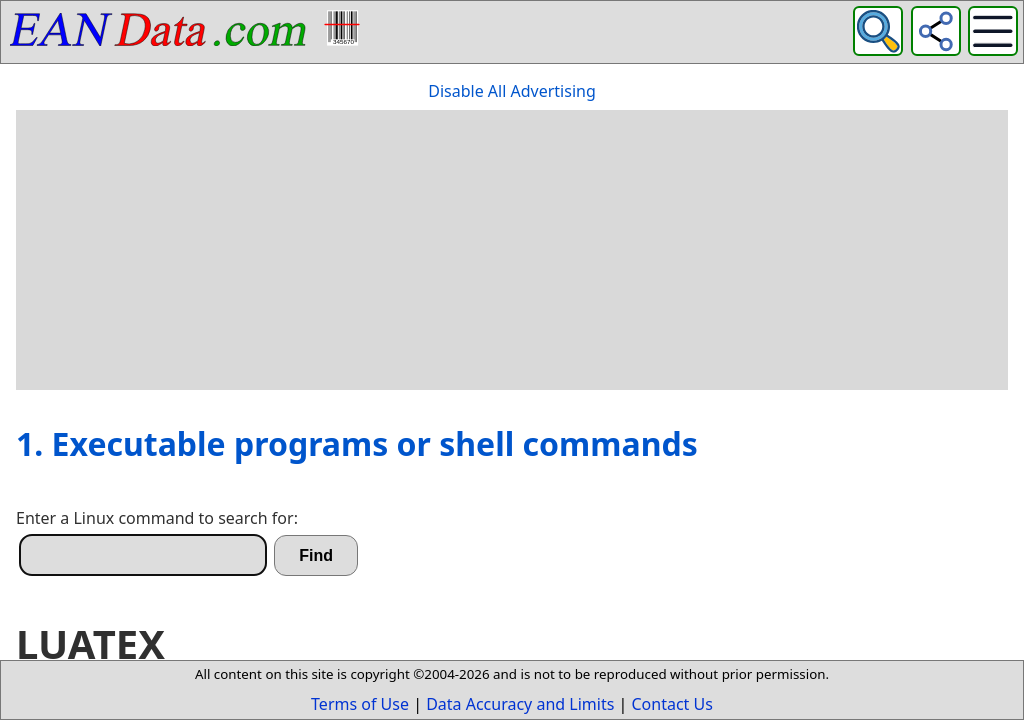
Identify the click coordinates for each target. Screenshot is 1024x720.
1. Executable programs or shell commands (357, 443)
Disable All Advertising (512, 91)
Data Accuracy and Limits (520, 704)
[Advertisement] (512, 250)
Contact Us (672, 704)
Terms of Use (360, 704)
